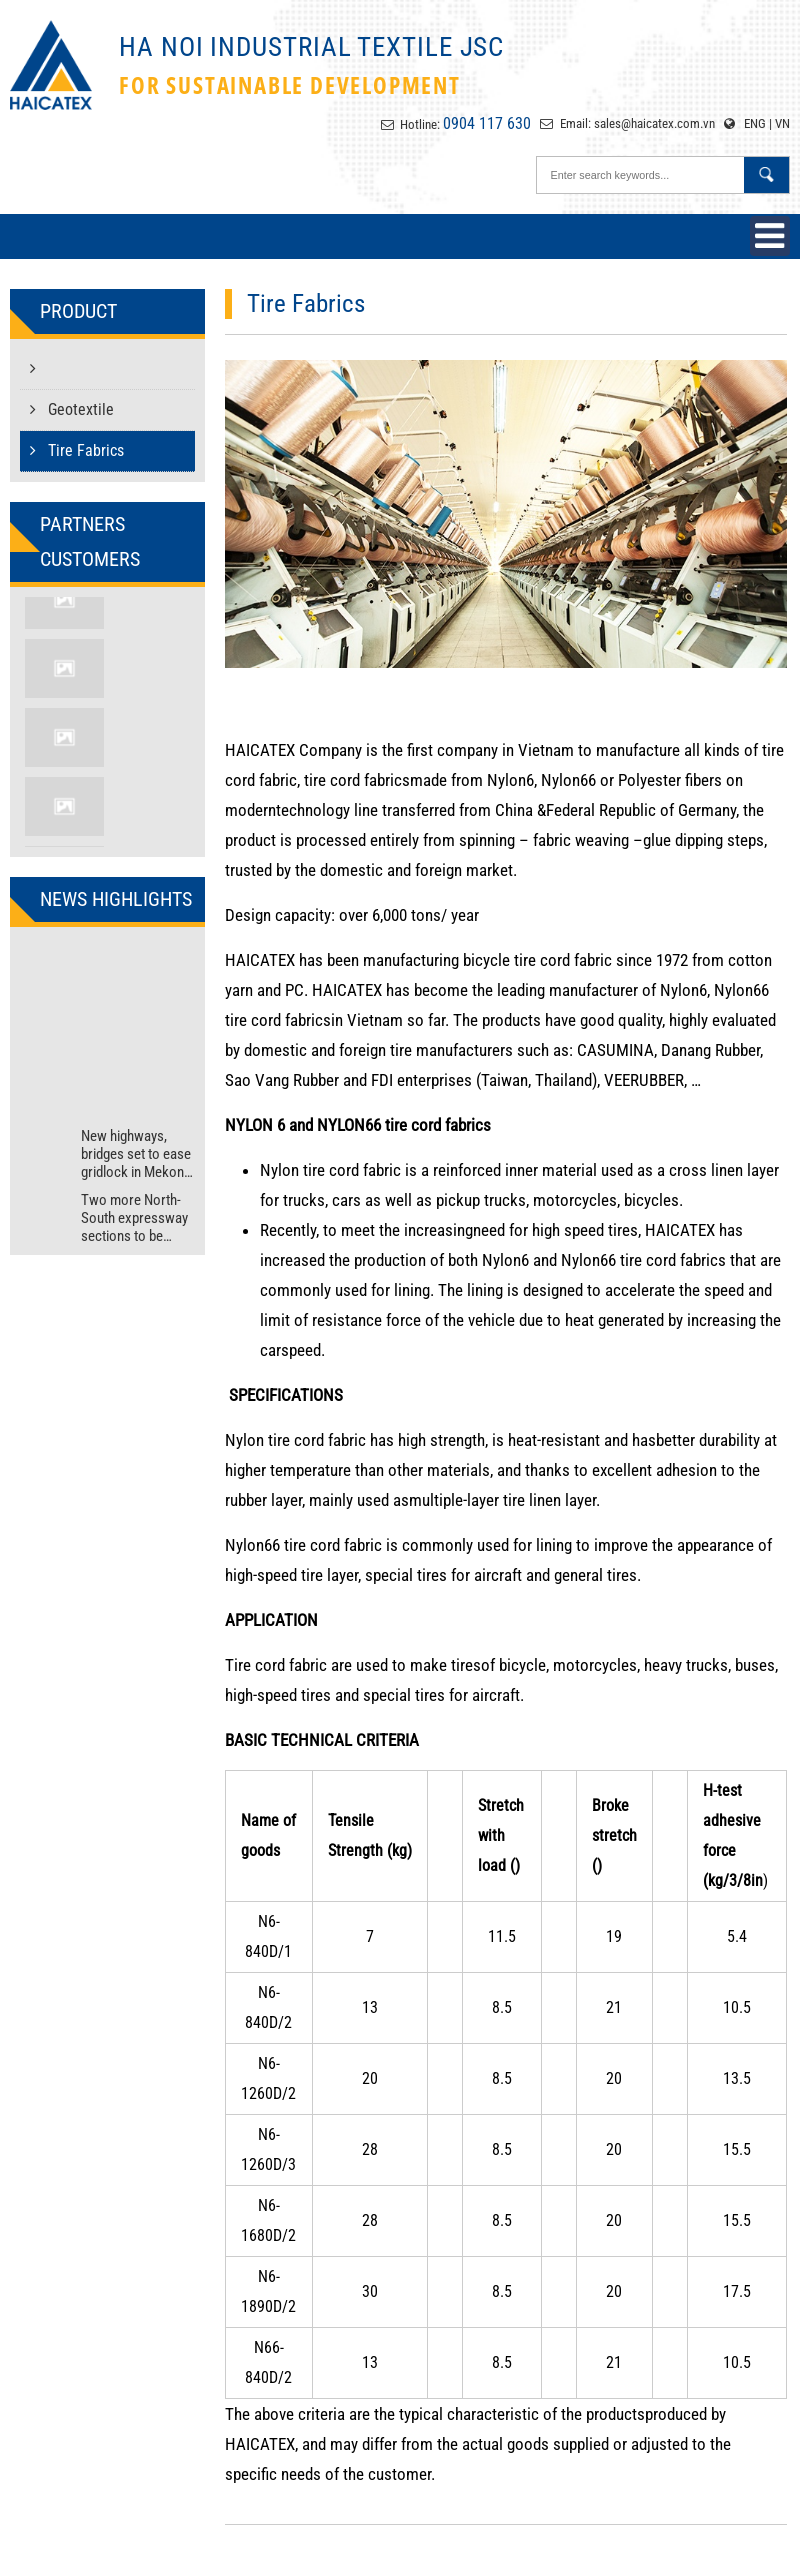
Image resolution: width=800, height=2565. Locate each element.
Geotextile (72, 409)
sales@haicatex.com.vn (654, 123)
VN (782, 123)
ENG (755, 123)
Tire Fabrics (77, 450)
